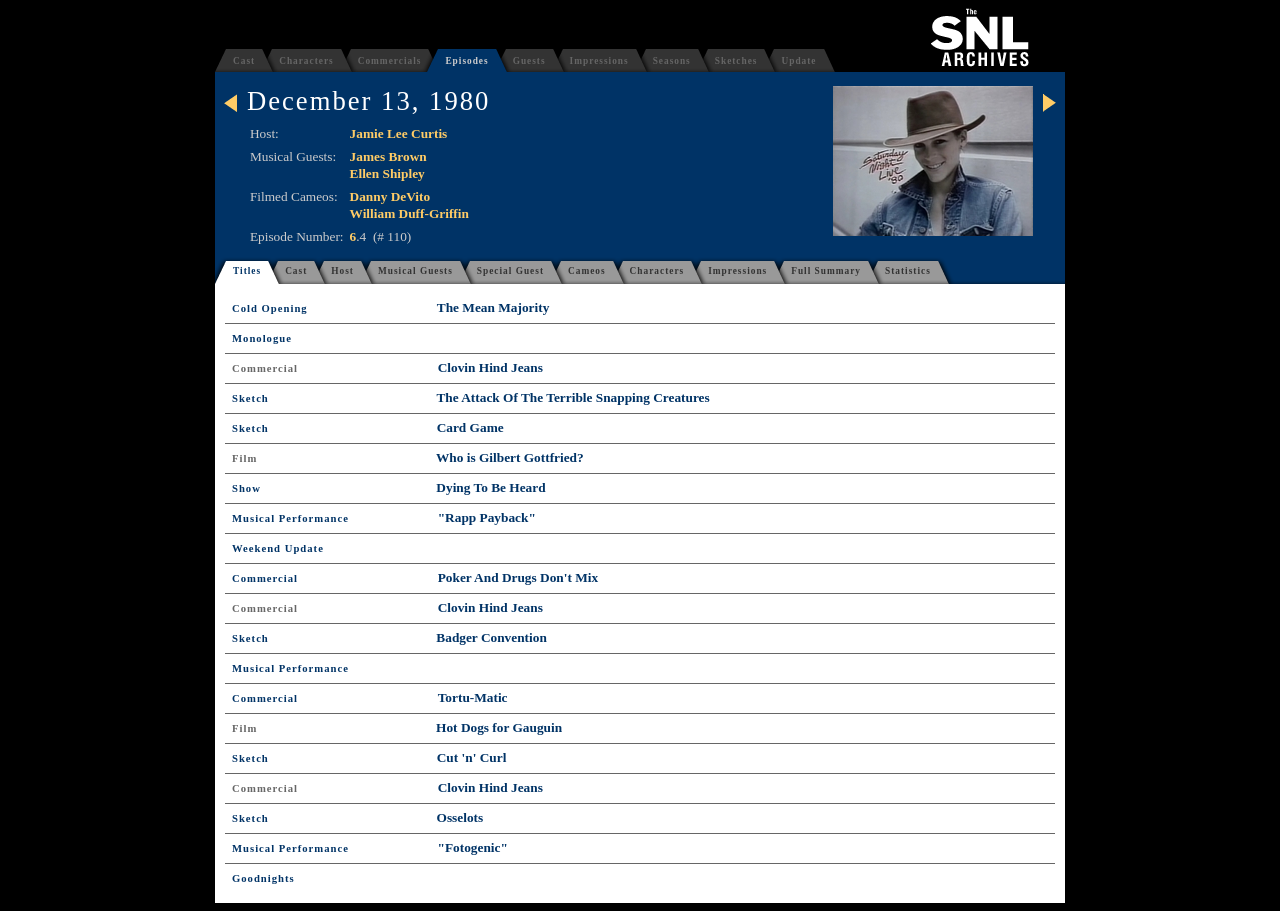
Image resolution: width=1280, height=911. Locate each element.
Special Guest (510, 271)
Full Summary (826, 271)
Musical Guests (415, 271)
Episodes (466, 61)
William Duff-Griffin (409, 213)
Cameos (587, 271)
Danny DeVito (390, 196)
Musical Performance (290, 518)
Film (244, 458)
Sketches (736, 61)
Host (342, 271)
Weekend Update (278, 548)
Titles (247, 271)
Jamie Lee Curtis (399, 133)
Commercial (265, 368)
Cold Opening (270, 308)
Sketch (250, 398)
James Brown (388, 156)
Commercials (390, 61)
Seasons (672, 61)
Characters (306, 61)
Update (798, 61)
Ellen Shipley (387, 173)
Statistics (908, 271)
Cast (244, 61)
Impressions (599, 61)
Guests (529, 61)
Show (246, 488)
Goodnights (263, 878)
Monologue (262, 338)
